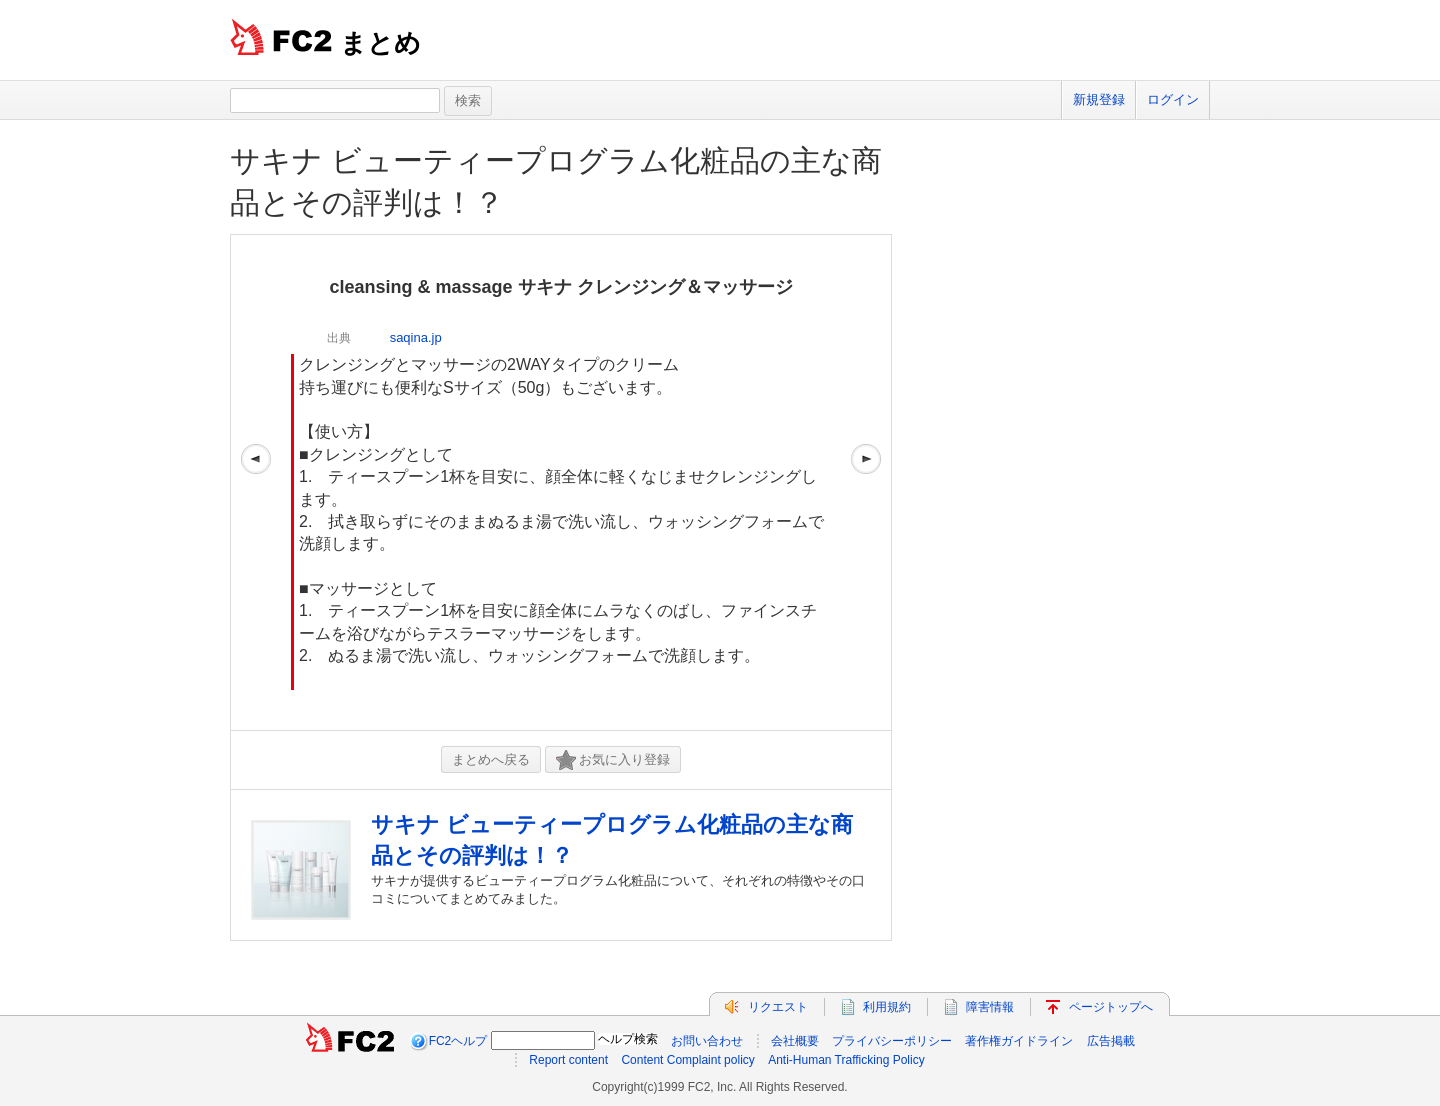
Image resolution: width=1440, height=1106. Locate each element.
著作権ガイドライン (1019, 1041)
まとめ (380, 43)
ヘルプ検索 (628, 1039)
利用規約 (887, 1007)
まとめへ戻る (491, 759)
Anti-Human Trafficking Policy (846, 1060)
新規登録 (1099, 99)
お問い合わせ (707, 1041)
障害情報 (990, 1007)
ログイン (1173, 99)
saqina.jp (416, 337)
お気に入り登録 (613, 760)
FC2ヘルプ (458, 1041)
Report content (568, 1060)
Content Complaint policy (687, 1060)
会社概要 (795, 1041)
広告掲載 (1111, 1041)
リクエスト (778, 1007)
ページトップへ (1111, 1007)
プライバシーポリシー (892, 1041)
